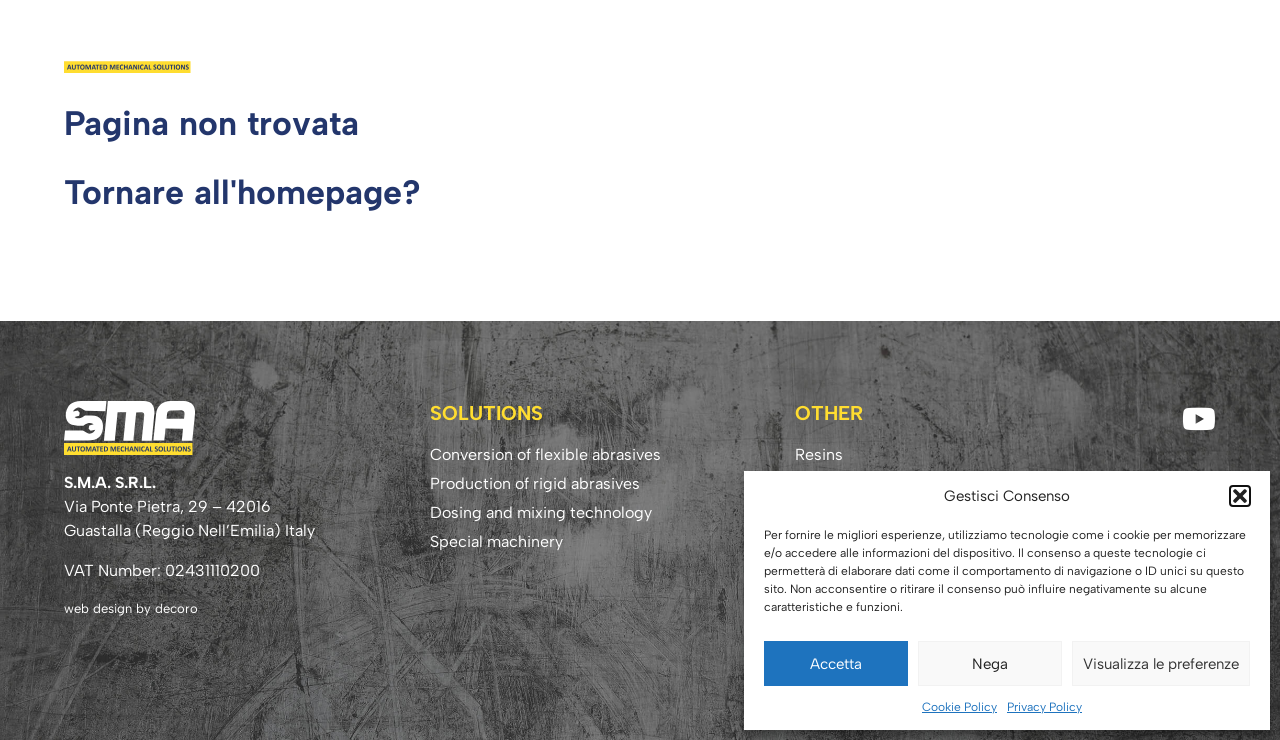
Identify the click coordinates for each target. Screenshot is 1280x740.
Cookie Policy (959, 707)
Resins (865, 46)
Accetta (836, 664)
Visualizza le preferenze (1161, 664)
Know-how (1066, 46)
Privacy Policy (1044, 707)
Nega (990, 664)
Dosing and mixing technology (541, 512)
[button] (1240, 496)
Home (601, 46)
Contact (1169, 46)
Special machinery (496, 541)
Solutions (779, 46)
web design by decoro (131, 608)
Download (954, 46)
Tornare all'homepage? (242, 192)
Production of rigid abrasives (535, 483)
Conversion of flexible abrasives (545, 454)
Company (680, 46)
